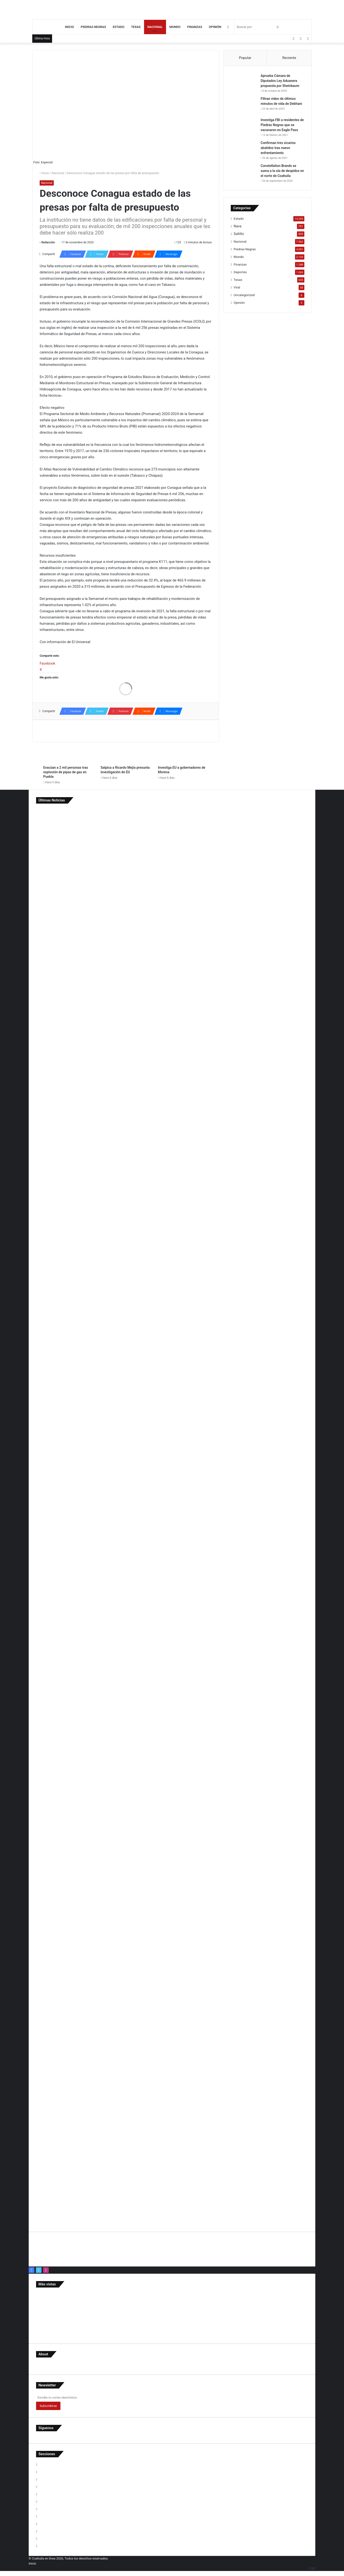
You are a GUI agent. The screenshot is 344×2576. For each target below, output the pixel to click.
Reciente (289, 58)
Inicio (69, 27)
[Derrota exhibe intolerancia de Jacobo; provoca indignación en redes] (172, 1831)
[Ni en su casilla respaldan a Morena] (172, 1359)
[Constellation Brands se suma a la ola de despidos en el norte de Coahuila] (244, 172)
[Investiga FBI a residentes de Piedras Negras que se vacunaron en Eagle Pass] (244, 126)
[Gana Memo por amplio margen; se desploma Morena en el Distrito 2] (172, 1988)
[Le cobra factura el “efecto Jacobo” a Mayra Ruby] (172, 2145)
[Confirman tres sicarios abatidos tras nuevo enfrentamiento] (244, 149)
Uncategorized (244, 295)
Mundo (175, 27)
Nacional (155, 27)
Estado (118, 27)
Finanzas (194, 27)
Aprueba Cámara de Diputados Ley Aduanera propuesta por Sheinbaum (280, 81)
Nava (238, 226)
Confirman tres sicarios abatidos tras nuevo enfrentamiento (278, 148)
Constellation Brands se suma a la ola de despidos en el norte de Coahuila (282, 171)
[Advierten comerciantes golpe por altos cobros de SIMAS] (172, 887)
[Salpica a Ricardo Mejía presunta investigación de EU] (126, 749)
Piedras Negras (93, 27)
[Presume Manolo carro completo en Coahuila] (172, 1516)
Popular (245, 58)
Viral (237, 287)
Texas (136, 27)
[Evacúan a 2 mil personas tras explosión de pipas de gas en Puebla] (68, 749)
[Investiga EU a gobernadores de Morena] (183, 749)
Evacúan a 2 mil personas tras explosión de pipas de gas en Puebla (65, 772)
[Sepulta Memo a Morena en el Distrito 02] (172, 1674)
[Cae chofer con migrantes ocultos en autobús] (172, 1044)
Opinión (215, 27)
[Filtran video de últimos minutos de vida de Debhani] (244, 105)
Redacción (48, 242)
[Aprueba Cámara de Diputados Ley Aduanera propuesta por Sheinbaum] (244, 82)
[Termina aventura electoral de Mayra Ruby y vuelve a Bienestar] (172, 1201)
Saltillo (239, 234)
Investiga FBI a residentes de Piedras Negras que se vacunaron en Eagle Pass (282, 125)
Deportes (240, 272)
